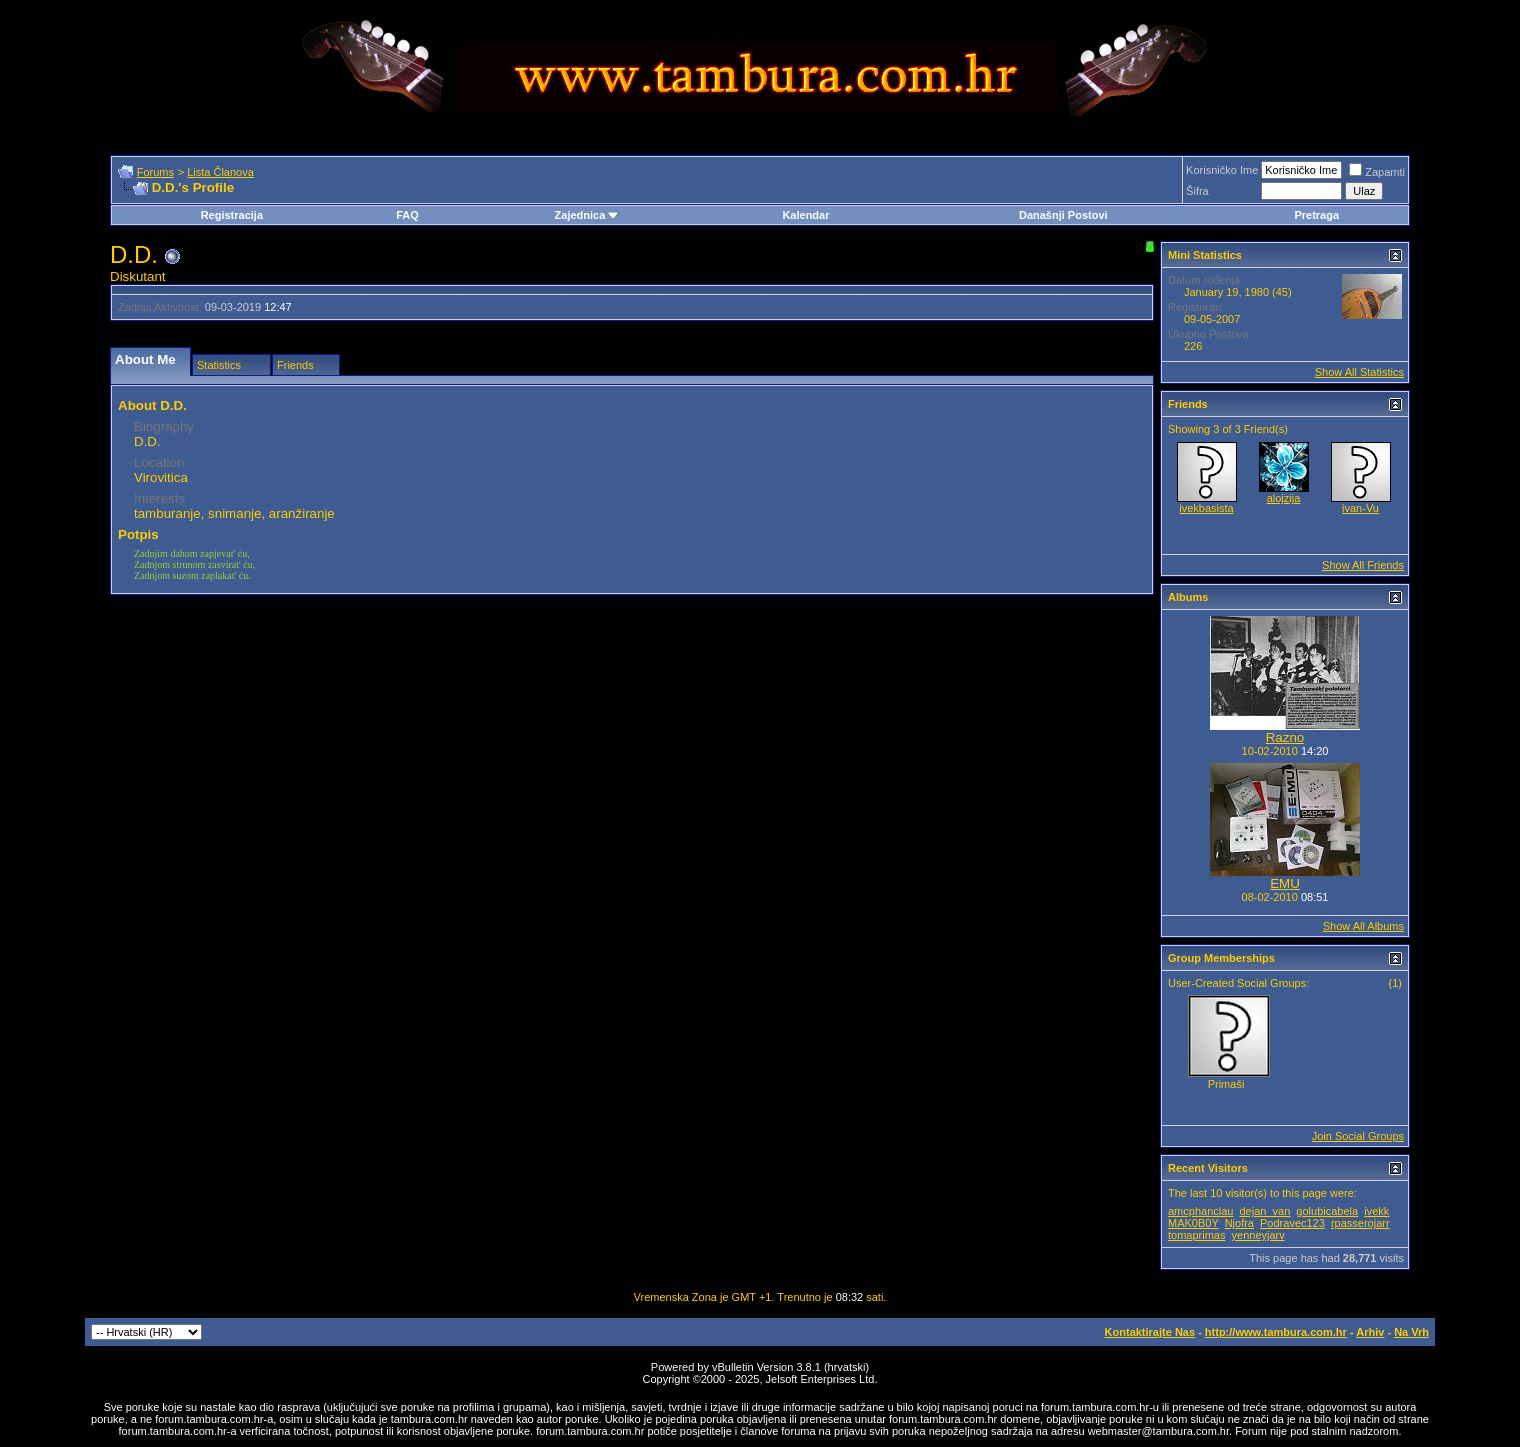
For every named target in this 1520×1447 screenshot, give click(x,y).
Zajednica (587, 215)
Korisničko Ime (1222, 170)
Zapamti (1377, 172)
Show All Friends (1363, 565)
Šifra (1197, 191)
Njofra (1239, 1223)
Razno (1285, 737)
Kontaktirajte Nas (1150, 1332)
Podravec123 (1292, 1223)
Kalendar (805, 215)
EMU (1285, 883)
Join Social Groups (1358, 1136)
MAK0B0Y (1193, 1223)
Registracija (232, 215)
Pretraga (1316, 215)
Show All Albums (1363, 926)
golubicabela (1327, 1211)
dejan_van (1265, 1211)
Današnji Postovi (1063, 215)
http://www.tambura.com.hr (1276, 1332)
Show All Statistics (1359, 372)
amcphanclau (1200, 1211)
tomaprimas (1196, 1235)
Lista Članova (220, 172)
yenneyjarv (1258, 1235)
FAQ (407, 215)
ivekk (1376, 1211)
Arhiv (1370, 1332)
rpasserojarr (1360, 1223)
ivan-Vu (1360, 508)
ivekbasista (1206, 508)
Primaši (1226, 1084)
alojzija (1284, 498)
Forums (155, 172)
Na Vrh (1411, 1332)
